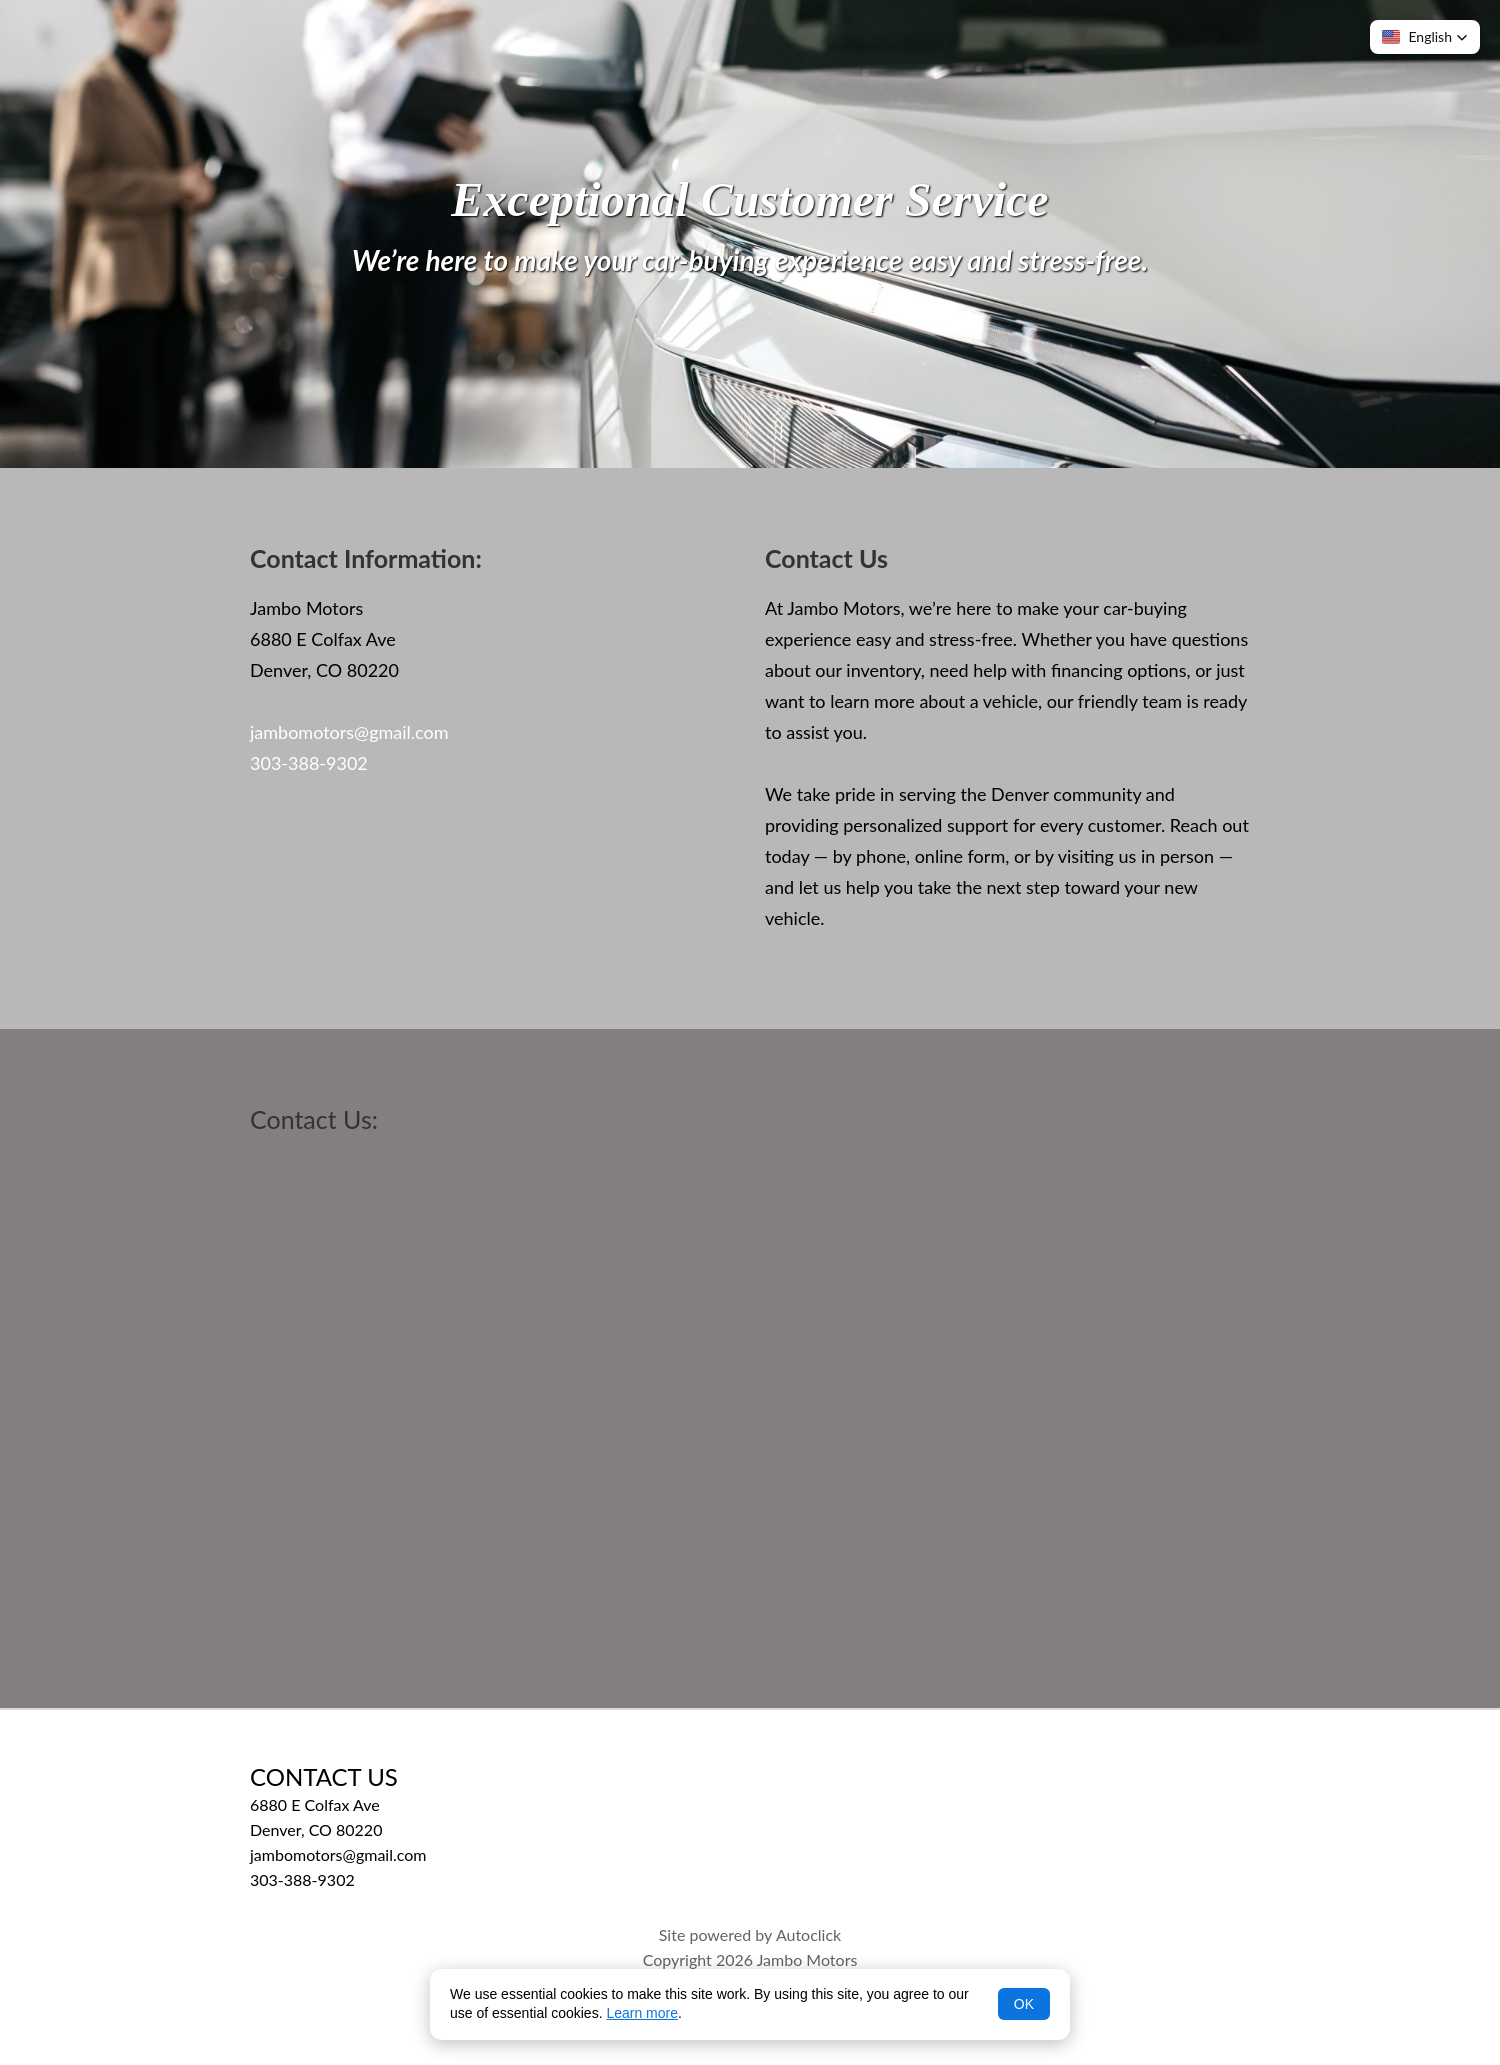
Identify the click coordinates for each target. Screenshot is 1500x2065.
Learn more (642, 2013)
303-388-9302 (309, 763)
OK (1024, 2004)
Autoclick (808, 1934)
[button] (1425, 37)
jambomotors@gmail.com (349, 732)
